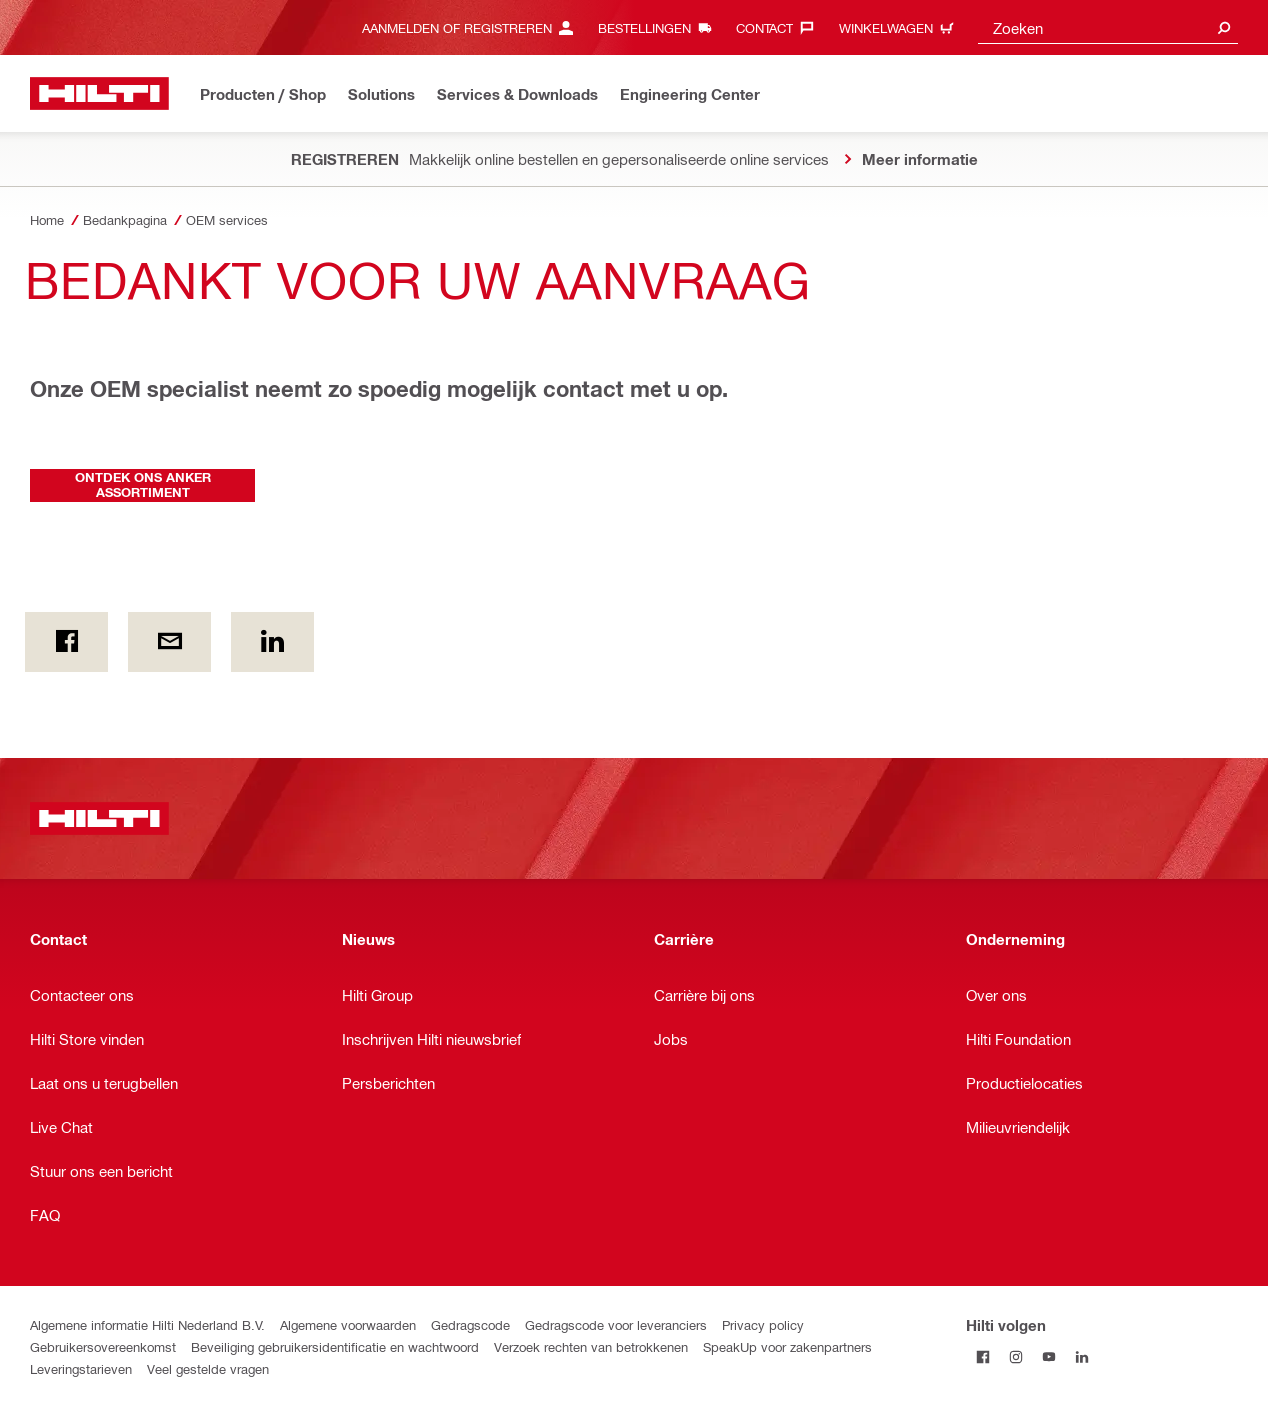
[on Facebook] (66, 642)
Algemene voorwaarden (348, 1324)
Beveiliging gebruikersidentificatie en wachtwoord (335, 1346)
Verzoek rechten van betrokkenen (591, 1346)
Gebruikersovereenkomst (103, 1346)
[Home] (99, 93)
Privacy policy (763, 1324)
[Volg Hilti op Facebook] (982, 1357)
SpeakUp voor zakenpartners (787, 1346)
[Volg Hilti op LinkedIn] (1081, 1357)
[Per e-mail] (169, 642)
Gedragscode (470, 1324)
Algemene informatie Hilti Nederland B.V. (147, 1324)
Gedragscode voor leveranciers (616, 1324)
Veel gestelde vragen (208, 1368)
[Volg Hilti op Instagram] (1015, 1357)
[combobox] (1108, 27)
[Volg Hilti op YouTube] (1048, 1357)
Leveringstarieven (81, 1368)
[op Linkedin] (272, 642)
